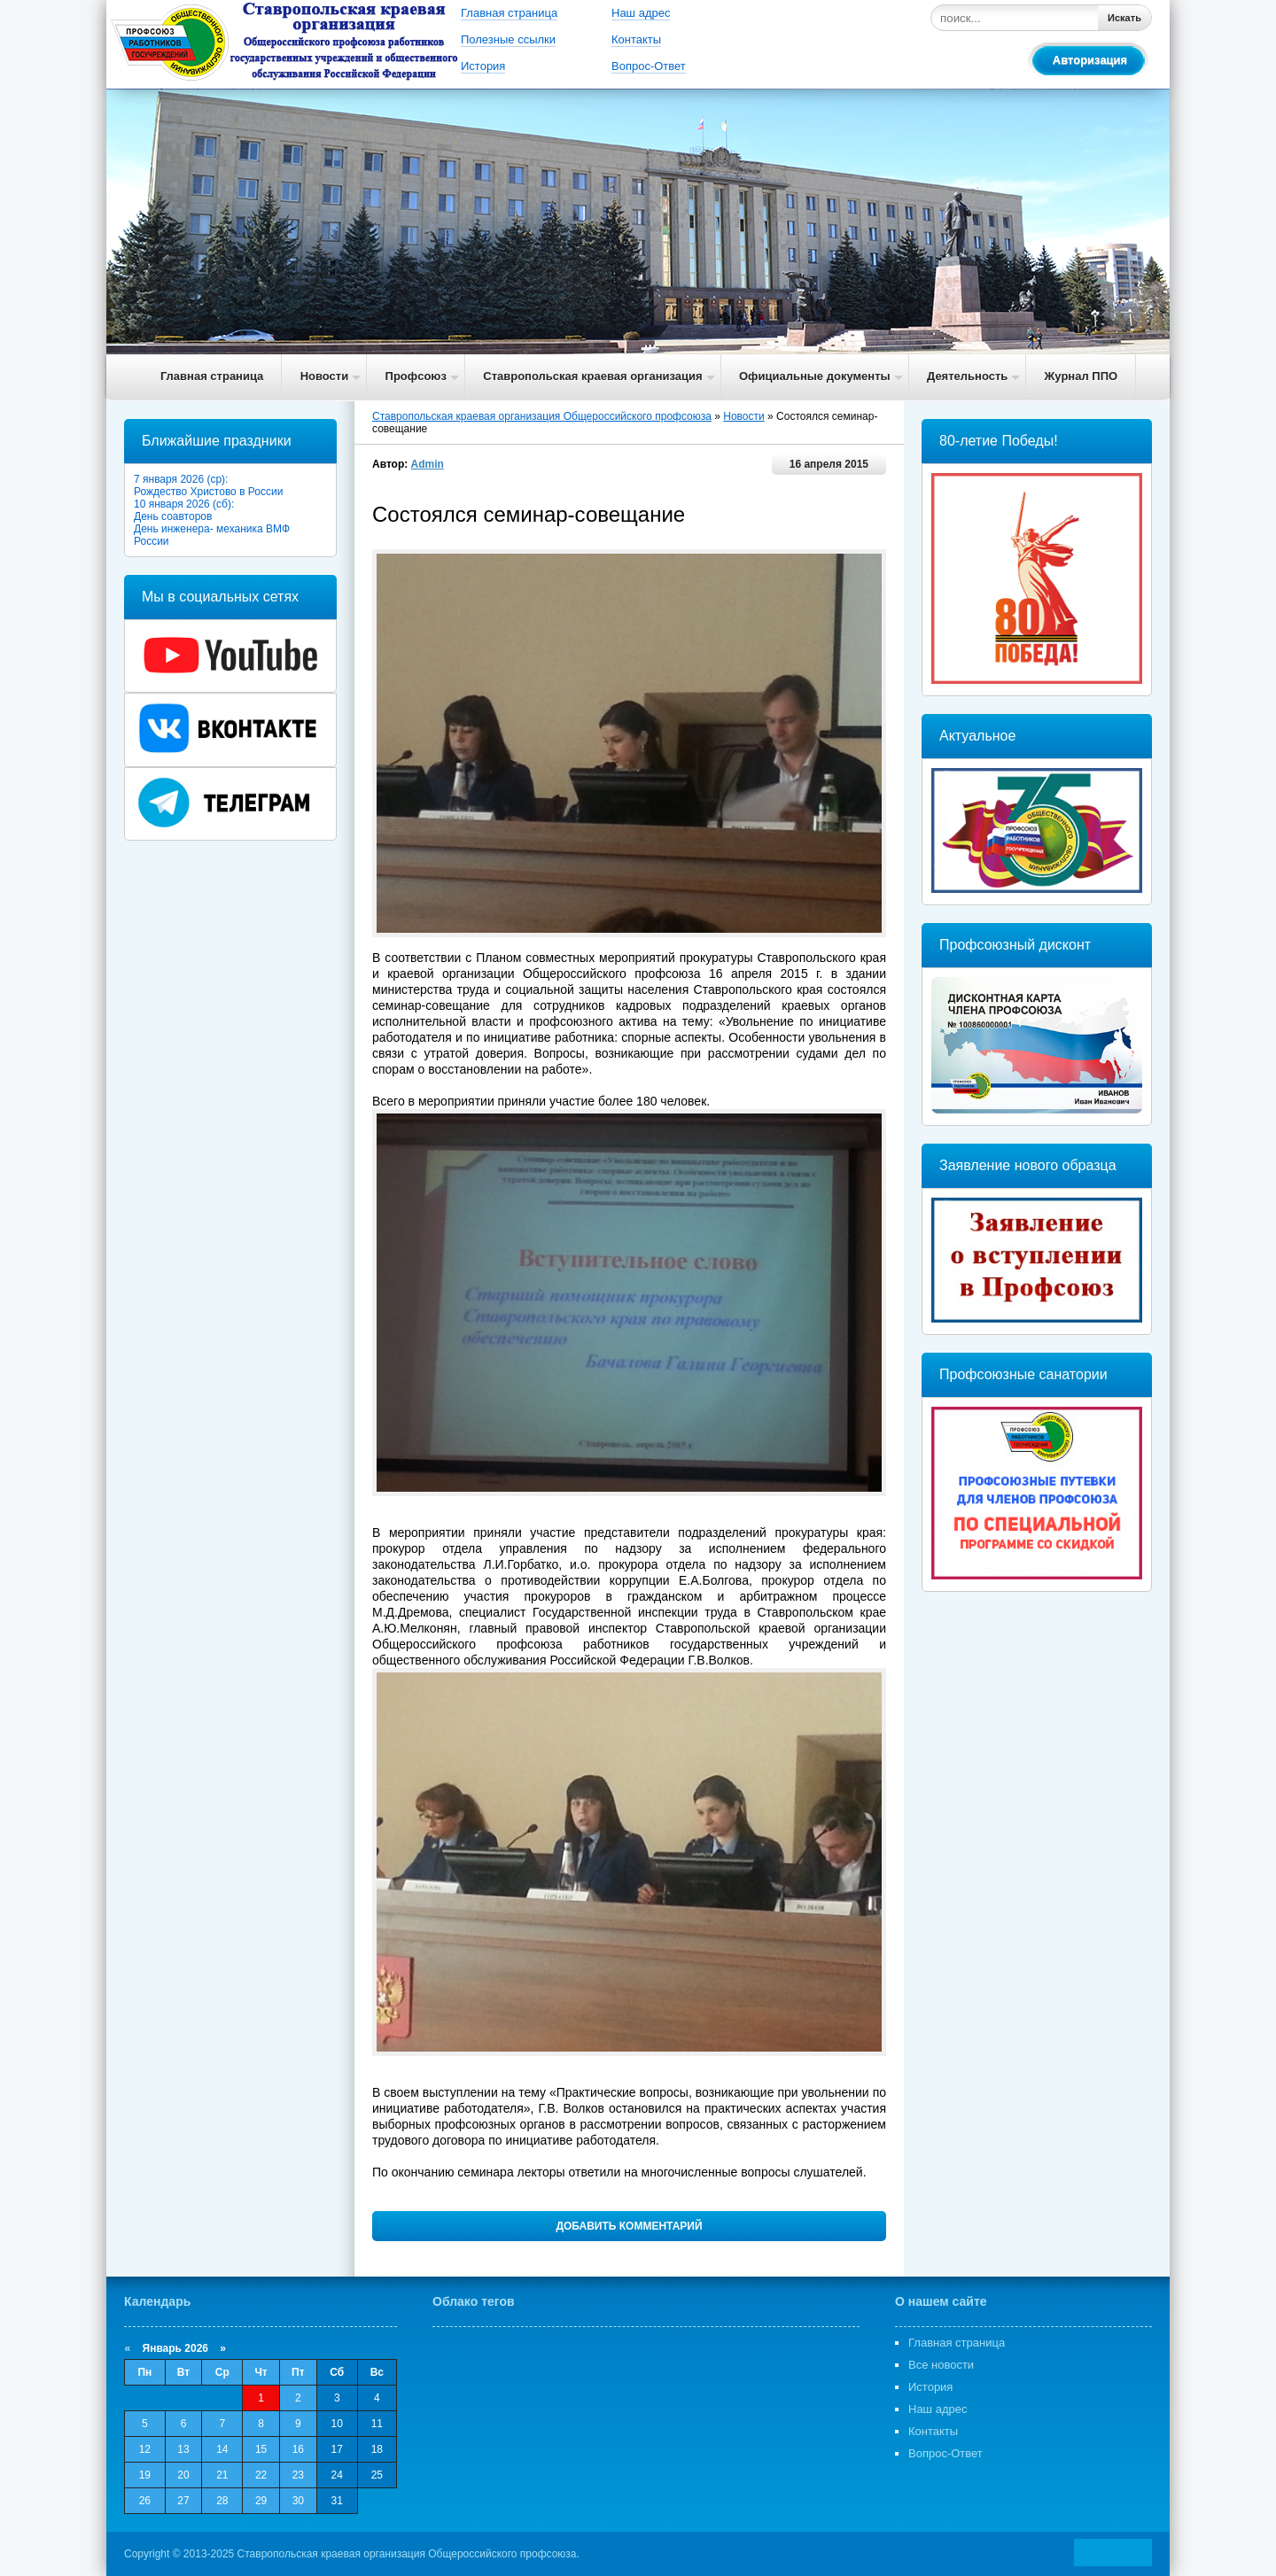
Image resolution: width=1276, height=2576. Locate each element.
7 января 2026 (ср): (181, 479)
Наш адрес (640, 12)
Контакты (636, 39)
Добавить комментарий (629, 2226)
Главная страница (509, 12)
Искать (1124, 17)
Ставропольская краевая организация (592, 376)
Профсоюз (416, 376)
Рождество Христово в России (208, 491)
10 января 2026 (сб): (184, 504)
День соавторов (173, 516)
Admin (427, 464)
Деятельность (967, 376)
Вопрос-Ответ (648, 66)
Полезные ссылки (508, 39)
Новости (324, 376)
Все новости (941, 2364)
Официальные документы (815, 376)
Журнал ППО (1081, 376)
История (483, 66)
